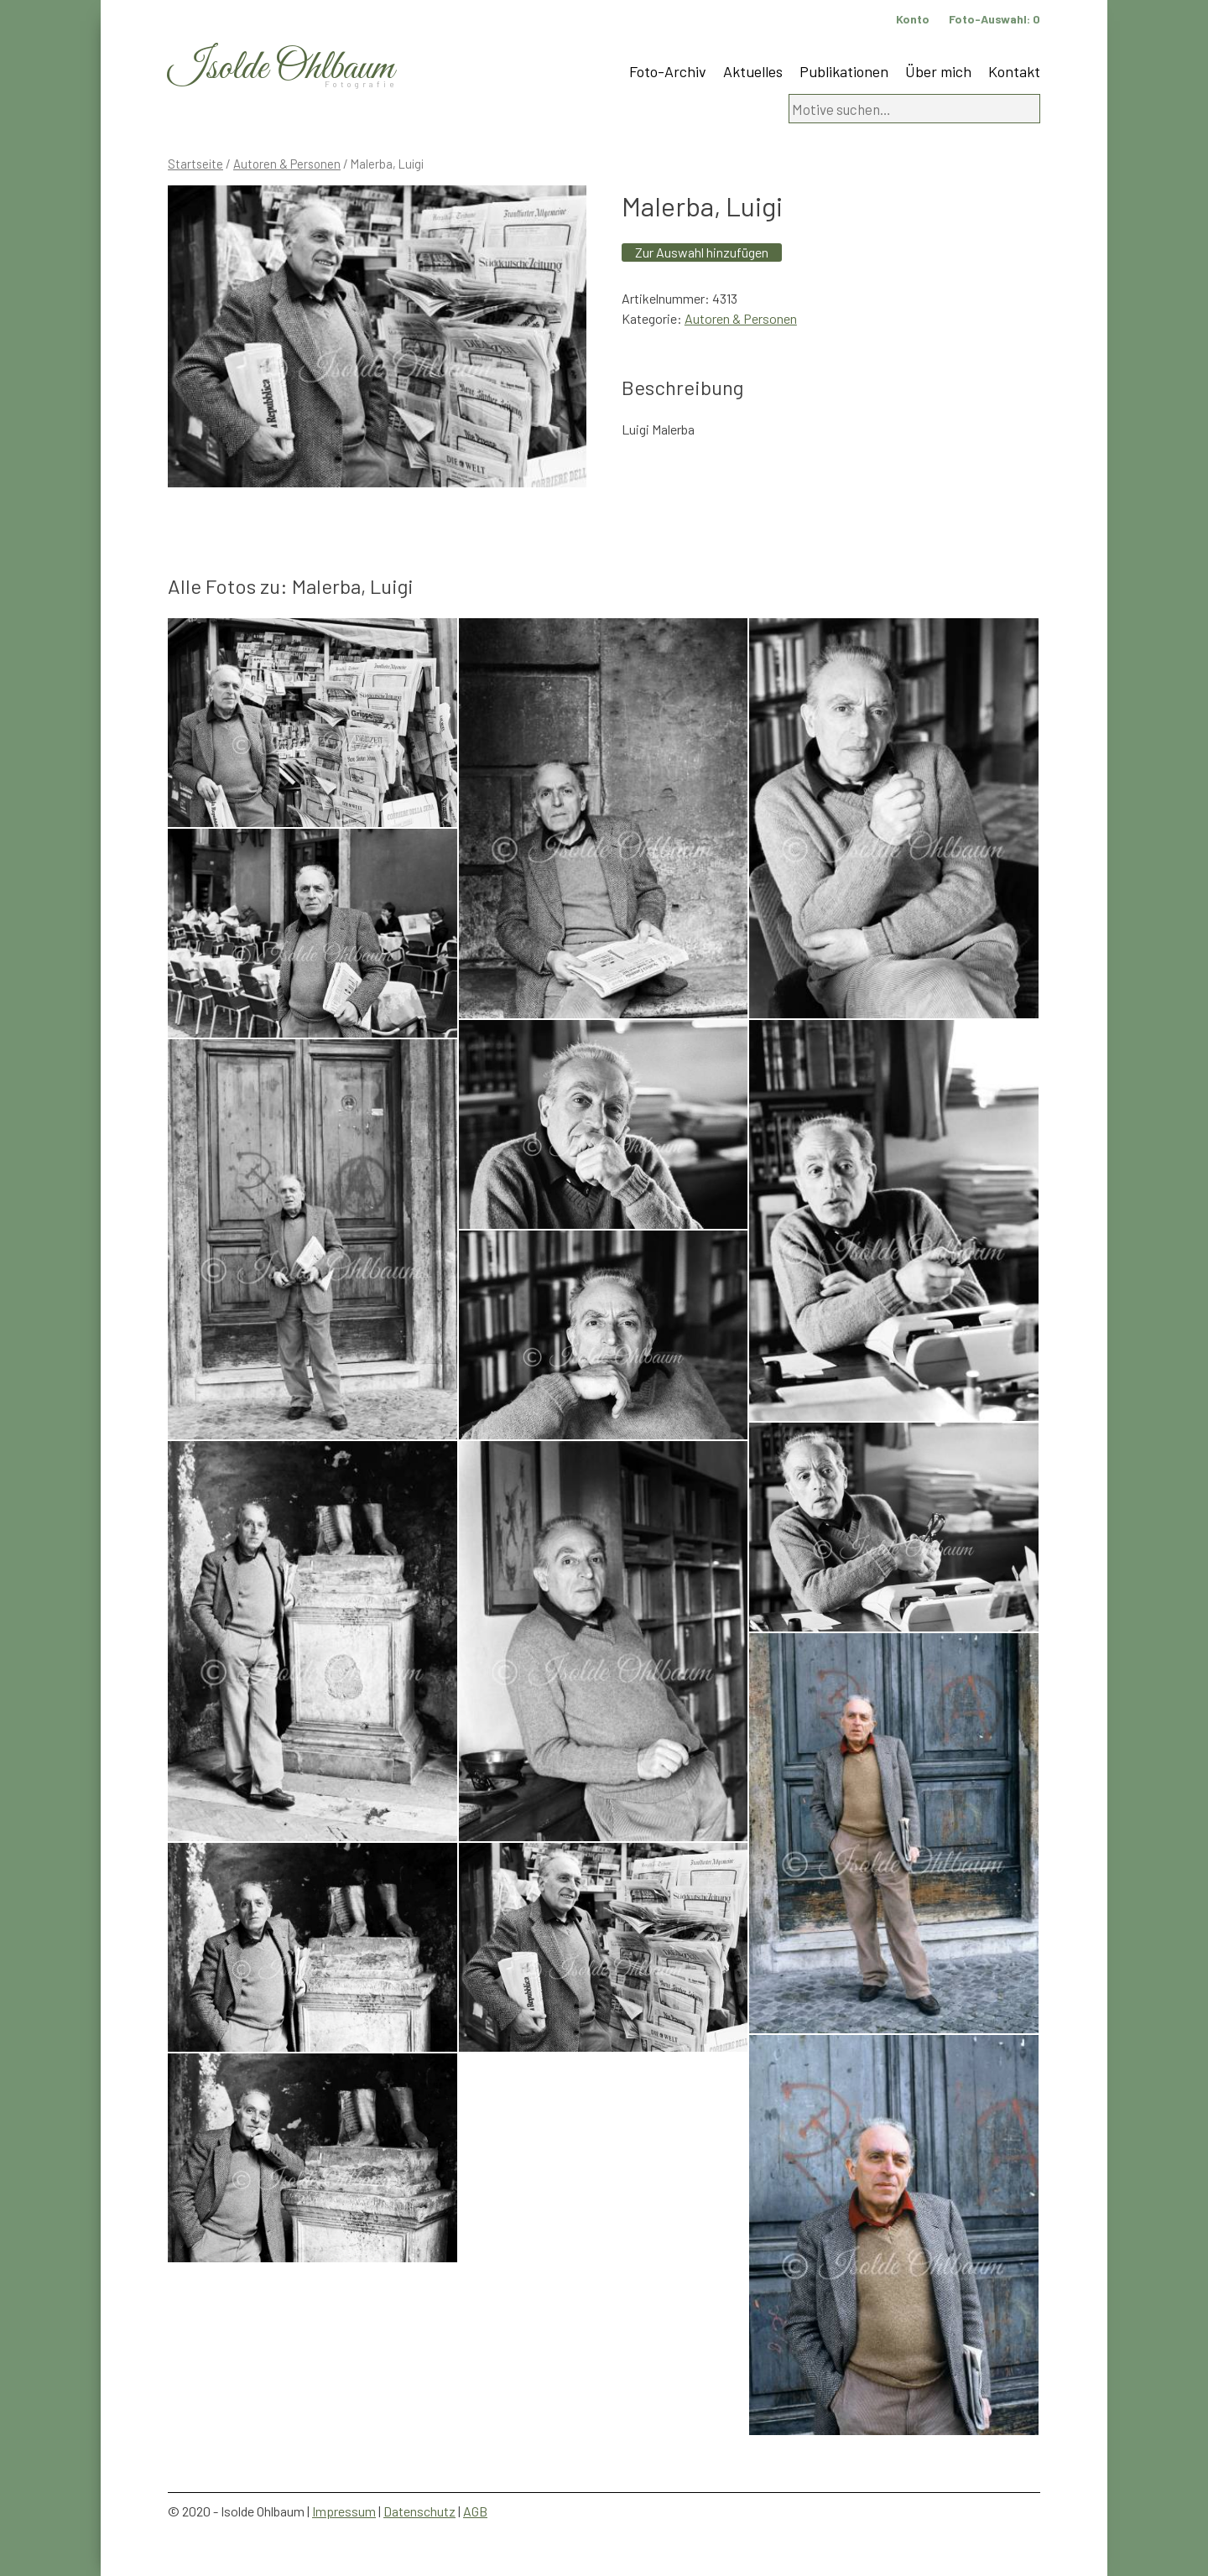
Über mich (938, 71)
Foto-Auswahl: (994, 19)
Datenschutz (419, 2511)
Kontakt (1014, 71)
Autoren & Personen (287, 163)
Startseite (195, 163)
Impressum (344, 2511)
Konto (912, 19)
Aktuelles (753, 71)
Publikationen (843, 71)
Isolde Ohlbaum (281, 68)
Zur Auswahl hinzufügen (701, 252)
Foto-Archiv (667, 71)
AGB (475, 2511)
